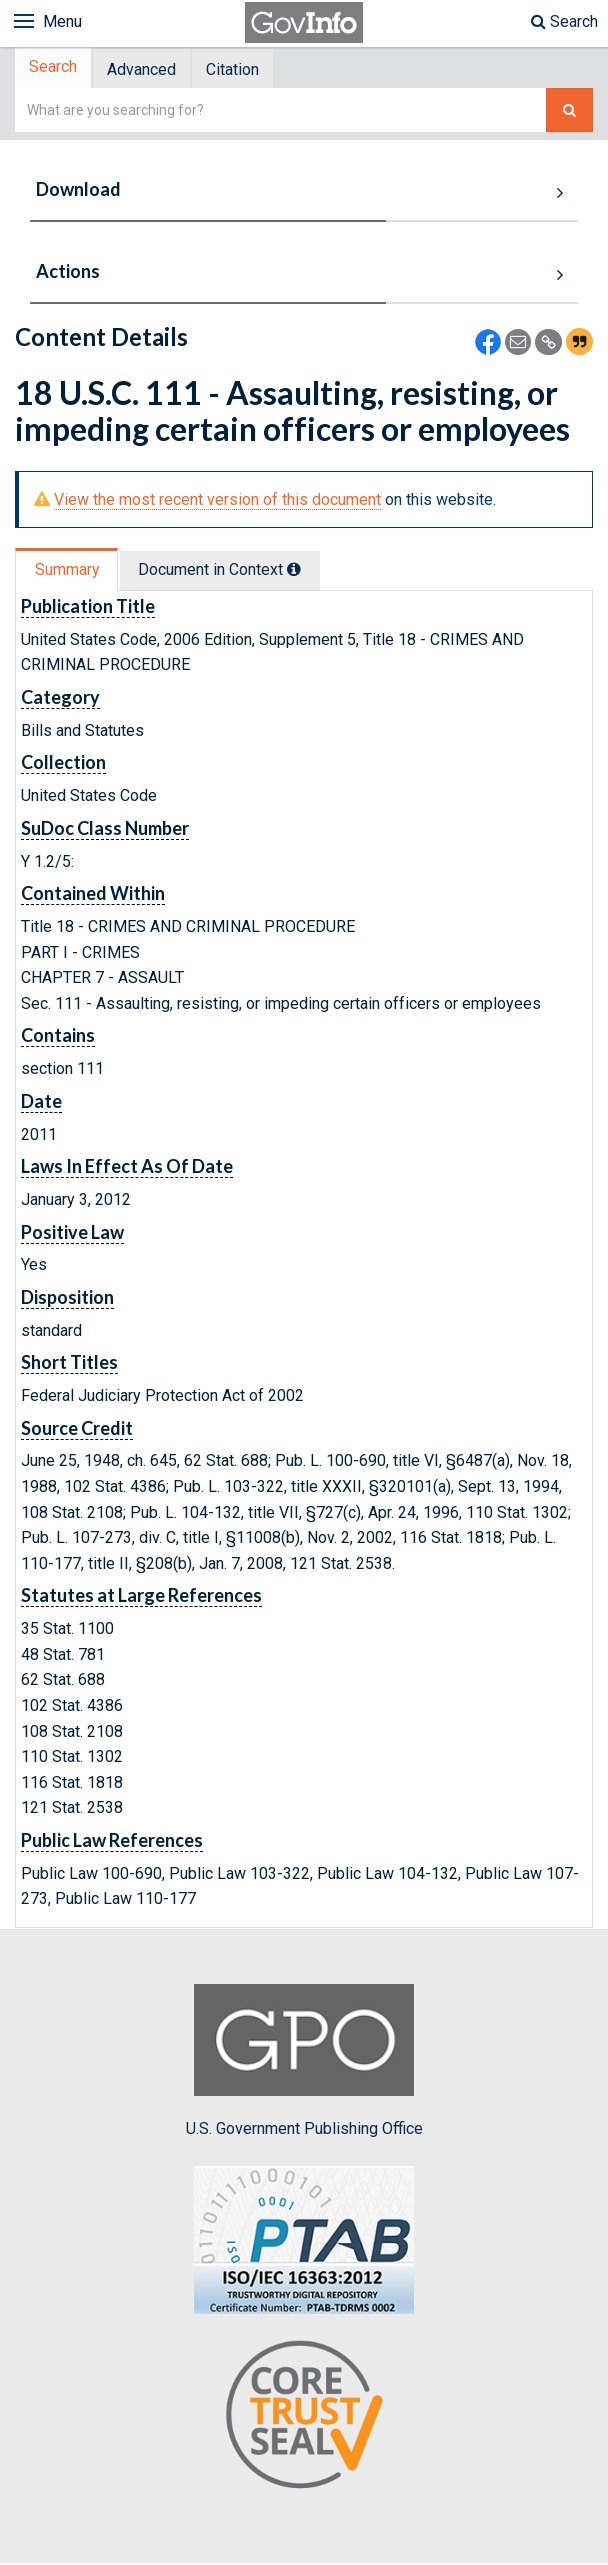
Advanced (147, 70)
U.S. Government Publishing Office (304, 2063)
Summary (68, 572)
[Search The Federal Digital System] (569, 112)
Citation (242, 70)
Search (564, 21)
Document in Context (226, 572)
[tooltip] (301, 572)
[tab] (56, 69)
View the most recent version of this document (217, 501)
